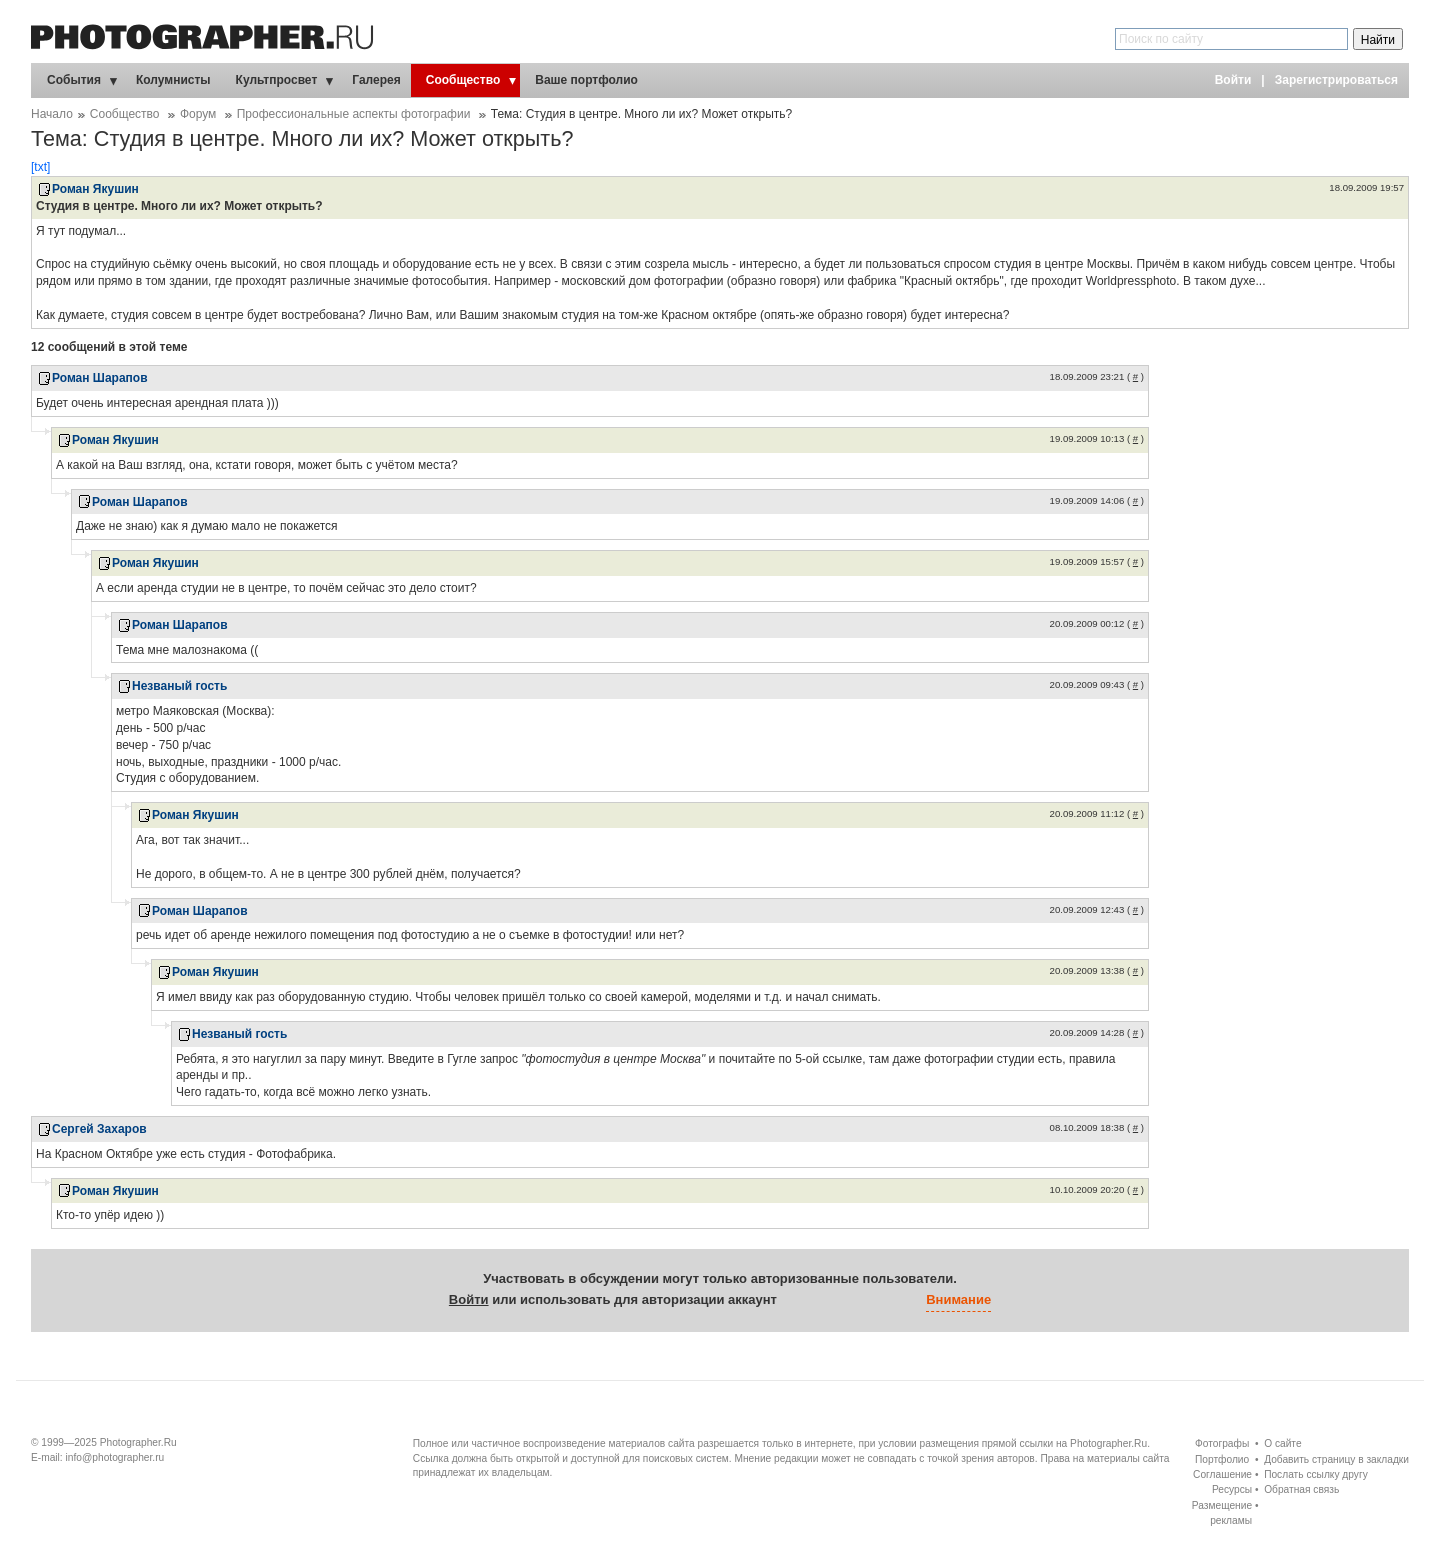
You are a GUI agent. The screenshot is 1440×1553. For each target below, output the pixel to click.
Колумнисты (173, 80)
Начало (52, 114)
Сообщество (463, 80)
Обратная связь (1301, 1489)
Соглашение (1222, 1474)
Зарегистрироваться (1336, 80)
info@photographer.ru (115, 1457)
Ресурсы (1232, 1489)
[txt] (40, 167)
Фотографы (1222, 1443)
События (74, 80)
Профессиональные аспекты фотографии (354, 114)
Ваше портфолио (586, 80)
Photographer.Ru (138, 1442)
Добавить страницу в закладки (1336, 1459)
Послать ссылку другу (1316, 1474)
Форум (198, 114)
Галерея (376, 80)
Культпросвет (277, 80)
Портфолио (1222, 1459)
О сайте (1282, 1443)
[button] (797, 1301)
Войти (1233, 80)
